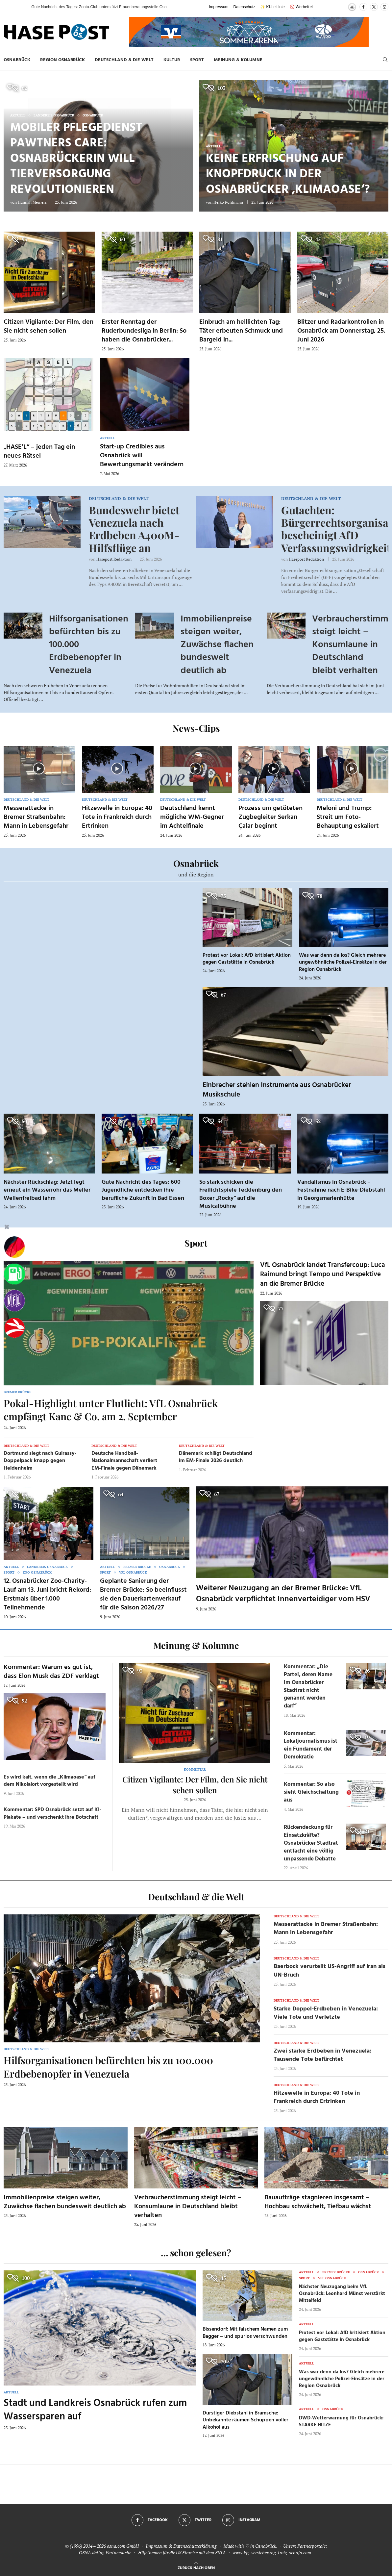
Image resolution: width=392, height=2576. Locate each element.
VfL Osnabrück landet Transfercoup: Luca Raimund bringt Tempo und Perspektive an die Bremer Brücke (322, 1274)
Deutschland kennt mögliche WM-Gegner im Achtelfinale (192, 817)
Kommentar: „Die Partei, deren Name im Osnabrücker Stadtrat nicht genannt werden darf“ (308, 1686)
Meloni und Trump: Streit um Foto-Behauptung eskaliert (348, 817)
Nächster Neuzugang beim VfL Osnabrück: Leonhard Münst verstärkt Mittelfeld (342, 2294)
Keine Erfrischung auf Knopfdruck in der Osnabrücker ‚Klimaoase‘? (288, 174)
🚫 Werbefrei (301, 7)
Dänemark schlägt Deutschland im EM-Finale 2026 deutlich (215, 1457)
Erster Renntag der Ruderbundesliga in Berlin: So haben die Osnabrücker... (144, 331)
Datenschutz (244, 7)
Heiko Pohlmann (228, 202)
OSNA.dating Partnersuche (105, 2552)
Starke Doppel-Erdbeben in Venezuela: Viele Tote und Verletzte (326, 2013)
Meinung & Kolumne (238, 60)
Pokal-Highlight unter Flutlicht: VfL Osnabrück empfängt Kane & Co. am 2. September (111, 1410)
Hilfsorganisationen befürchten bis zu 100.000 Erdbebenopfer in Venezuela (108, 2067)
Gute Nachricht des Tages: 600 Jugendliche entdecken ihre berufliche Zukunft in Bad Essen (143, 1190)
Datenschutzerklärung (195, 2546)
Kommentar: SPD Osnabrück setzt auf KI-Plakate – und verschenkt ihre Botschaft (53, 1813)
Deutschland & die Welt (124, 60)
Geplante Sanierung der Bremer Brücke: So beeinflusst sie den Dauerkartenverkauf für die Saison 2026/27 (143, 1594)
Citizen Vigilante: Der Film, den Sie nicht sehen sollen (48, 326)
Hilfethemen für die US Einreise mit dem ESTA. (182, 2552)
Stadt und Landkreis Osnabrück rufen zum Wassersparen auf (95, 2410)
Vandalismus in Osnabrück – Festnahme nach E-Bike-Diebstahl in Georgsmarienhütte (341, 1190)
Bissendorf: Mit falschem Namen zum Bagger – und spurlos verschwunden (245, 2333)
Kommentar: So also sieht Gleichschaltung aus (311, 1792)
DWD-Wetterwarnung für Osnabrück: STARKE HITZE (341, 2421)
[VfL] (14, 1301)
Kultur (171, 60)
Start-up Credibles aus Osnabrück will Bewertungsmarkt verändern (142, 456)
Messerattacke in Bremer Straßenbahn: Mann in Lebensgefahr (36, 817)
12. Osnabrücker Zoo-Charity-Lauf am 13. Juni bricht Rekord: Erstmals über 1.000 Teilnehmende (47, 1594)
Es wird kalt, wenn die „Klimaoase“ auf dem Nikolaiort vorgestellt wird (49, 1781)
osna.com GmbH (123, 2546)
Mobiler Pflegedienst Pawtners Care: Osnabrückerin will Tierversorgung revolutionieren (76, 158)
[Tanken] (14, 1274)
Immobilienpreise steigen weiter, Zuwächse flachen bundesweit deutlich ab (217, 645)
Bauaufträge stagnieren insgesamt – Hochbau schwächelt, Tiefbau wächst (317, 2202)
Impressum (218, 7)
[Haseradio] (14, 1328)
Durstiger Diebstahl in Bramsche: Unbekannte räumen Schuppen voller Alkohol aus (245, 2420)
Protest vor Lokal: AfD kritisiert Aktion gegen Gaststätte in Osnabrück (247, 959)
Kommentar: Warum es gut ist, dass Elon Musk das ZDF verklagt (51, 1671)
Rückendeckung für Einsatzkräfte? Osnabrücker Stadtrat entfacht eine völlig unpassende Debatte (311, 1843)
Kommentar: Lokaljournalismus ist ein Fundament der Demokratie (310, 1745)
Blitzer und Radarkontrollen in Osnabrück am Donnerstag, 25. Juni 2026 (341, 331)
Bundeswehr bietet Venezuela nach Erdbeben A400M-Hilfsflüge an (134, 529)
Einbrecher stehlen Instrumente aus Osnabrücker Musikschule (277, 1090)
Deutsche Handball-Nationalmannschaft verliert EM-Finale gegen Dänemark (124, 1461)
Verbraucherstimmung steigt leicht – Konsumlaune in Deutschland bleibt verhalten (187, 2206)
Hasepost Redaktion (114, 559)
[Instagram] (384, 7)
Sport (197, 60)
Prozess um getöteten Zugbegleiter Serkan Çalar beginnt (270, 817)
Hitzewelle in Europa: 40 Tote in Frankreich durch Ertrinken (117, 817)
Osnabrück (17, 60)
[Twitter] (374, 7)
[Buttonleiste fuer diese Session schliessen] (6, 1228)
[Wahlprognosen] (14, 1247)
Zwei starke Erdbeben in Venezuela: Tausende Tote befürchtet (322, 2055)
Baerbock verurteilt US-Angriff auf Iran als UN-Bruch (329, 1971)
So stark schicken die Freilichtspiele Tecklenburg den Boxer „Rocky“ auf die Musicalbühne (240, 1194)
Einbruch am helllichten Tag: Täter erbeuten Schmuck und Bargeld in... (241, 331)
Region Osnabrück (62, 60)
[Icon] (39, 768)
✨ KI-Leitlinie (272, 7)
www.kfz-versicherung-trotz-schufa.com (272, 2552)
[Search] (385, 60)
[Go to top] (196, 2567)
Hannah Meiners (32, 202)
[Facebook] (363, 7)
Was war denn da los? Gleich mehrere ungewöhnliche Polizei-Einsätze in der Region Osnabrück (343, 962)
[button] (19, 7)
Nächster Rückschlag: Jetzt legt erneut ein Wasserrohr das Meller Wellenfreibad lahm (47, 1190)
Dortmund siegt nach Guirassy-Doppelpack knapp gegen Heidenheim (40, 1461)
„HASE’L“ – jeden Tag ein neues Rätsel (39, 451)
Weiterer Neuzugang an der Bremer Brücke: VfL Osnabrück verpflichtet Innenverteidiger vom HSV (283, 1593)
